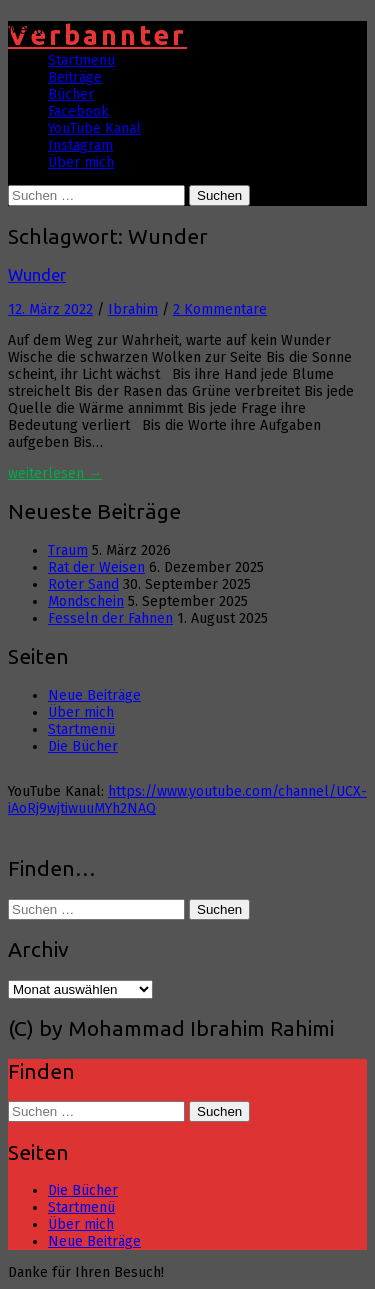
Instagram (80, 145)
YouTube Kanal (94, 128)
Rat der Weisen (96, 567)
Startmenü (81, 60)
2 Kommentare (220, 309)
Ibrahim (133, 309)
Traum (68, 550)
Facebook (78, 111)
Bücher (71, 94)
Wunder (37, 275)
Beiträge (75, 77)
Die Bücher (83, 746)
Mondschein (86, 601)
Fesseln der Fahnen (110, 618)
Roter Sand (83, 584)
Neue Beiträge (94, 695)
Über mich (81, 162)
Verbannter (97, 35)
